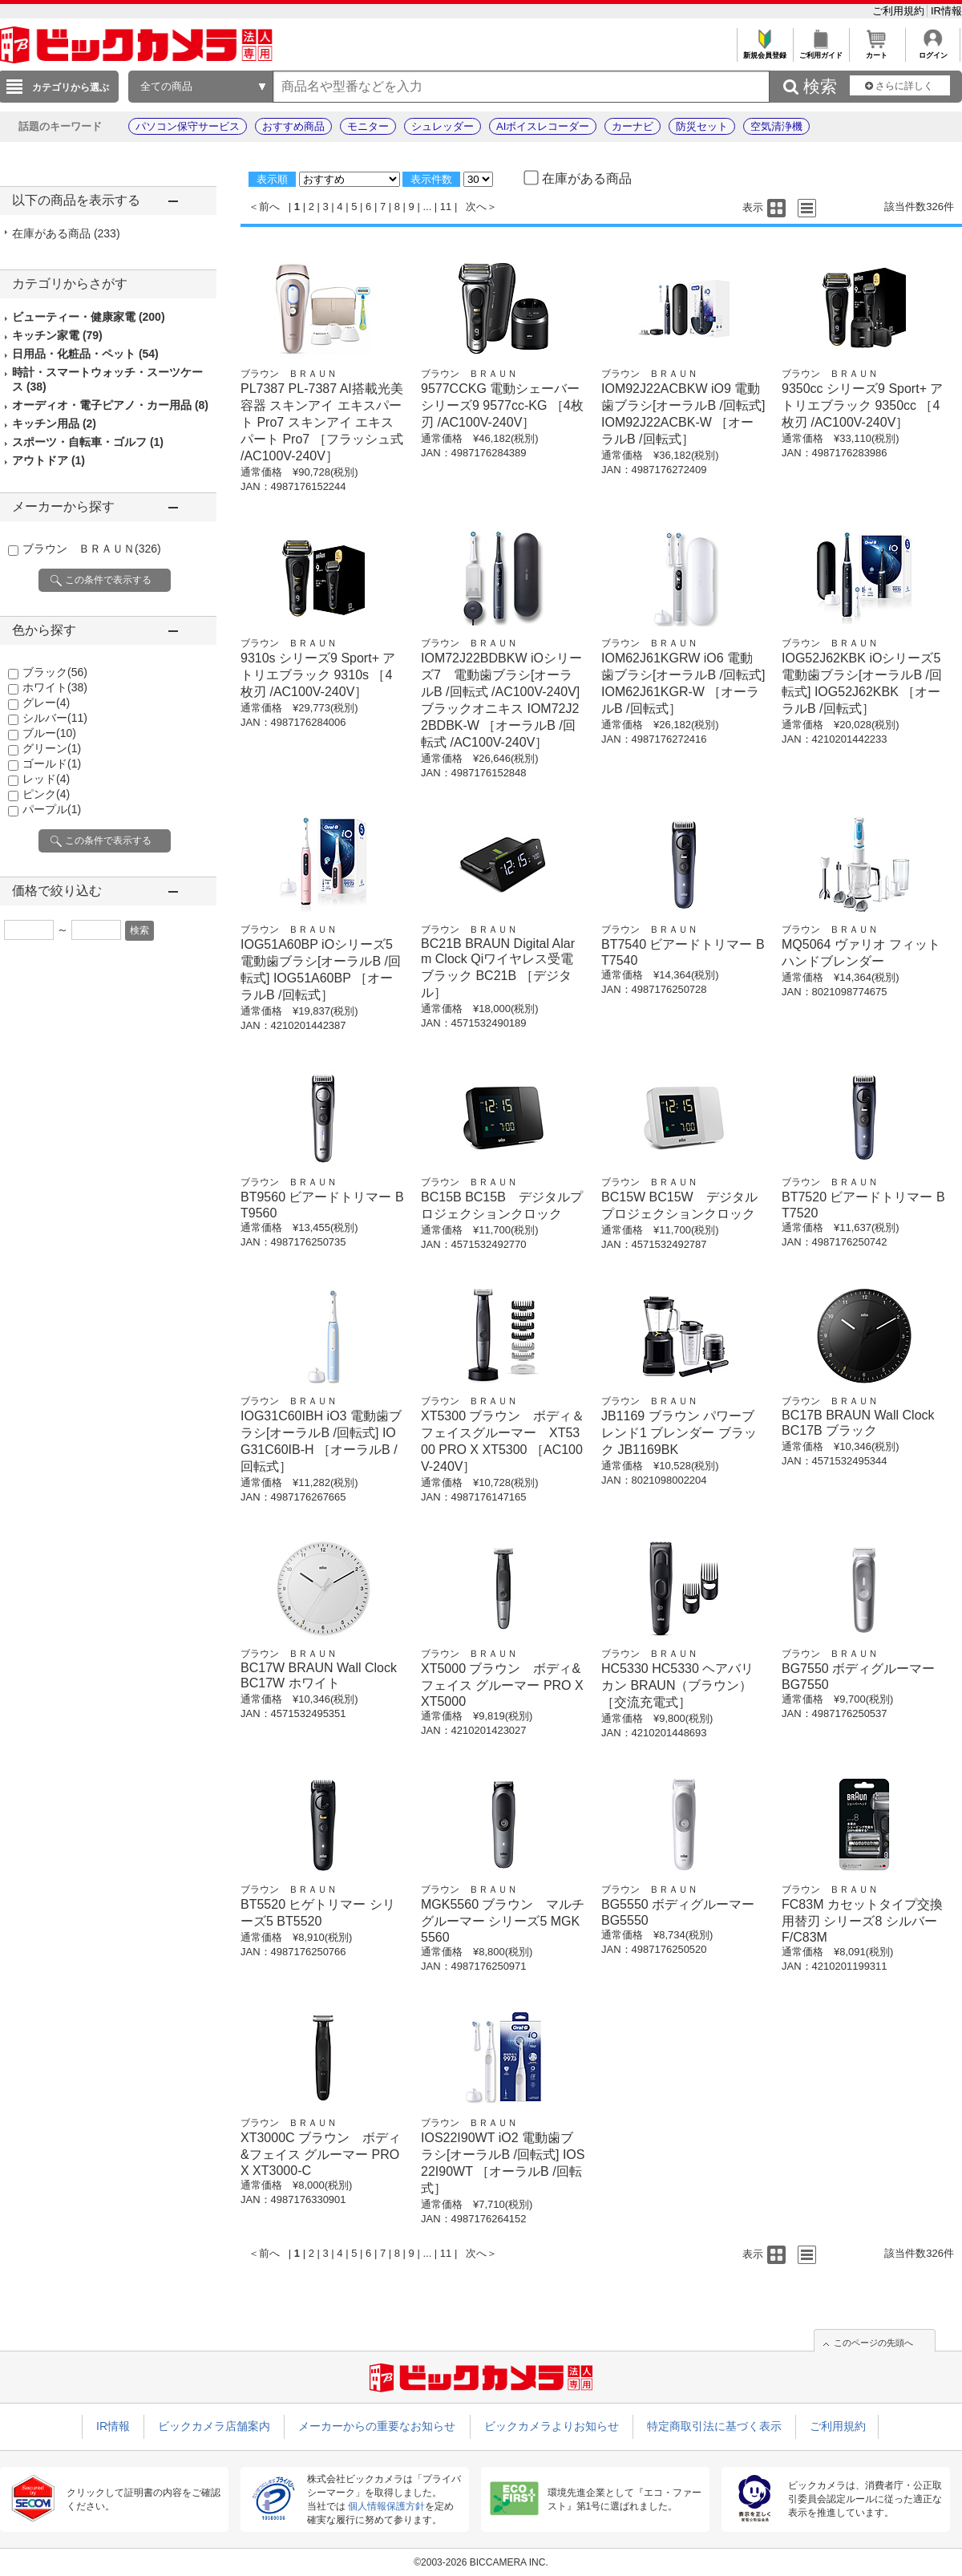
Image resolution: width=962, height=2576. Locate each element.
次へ (476, 206)
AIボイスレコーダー (542, 126)
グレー (46, 702)
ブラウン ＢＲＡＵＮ (91, 548)
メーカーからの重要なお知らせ (376, 2426)
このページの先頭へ (873, 2342)
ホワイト (54, 687)
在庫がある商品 (66, 233)
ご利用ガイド (820, 51)
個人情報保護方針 (386, 2506)
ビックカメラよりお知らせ (551, 2426)
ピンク (46, 794)
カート (877, 51)
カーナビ (632, 126)
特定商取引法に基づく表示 (714, 2426)
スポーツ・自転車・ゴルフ (88, 441)
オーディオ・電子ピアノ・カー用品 (110, 405)
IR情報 (946, 11)
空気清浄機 (776, 126)
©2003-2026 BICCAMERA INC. (481, 2562)
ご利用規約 (900, 11)
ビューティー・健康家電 (88, 316)
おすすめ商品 (293, 126)
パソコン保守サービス (187, 126)
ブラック (54, 672)
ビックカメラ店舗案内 (214, 2426)
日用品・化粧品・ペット (85, 353)
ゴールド (51, 763)
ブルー (49, 733)
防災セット (702, 126)
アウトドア (48, 460)
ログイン (933, 51)
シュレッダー (442, 126)
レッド (46, 778)
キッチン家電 (57, 335)
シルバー (54, 717)
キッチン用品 (54, 423)
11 (445, 206)
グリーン (51, 748)
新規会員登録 (764, 51)
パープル (51, 809)
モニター (368, 126)
